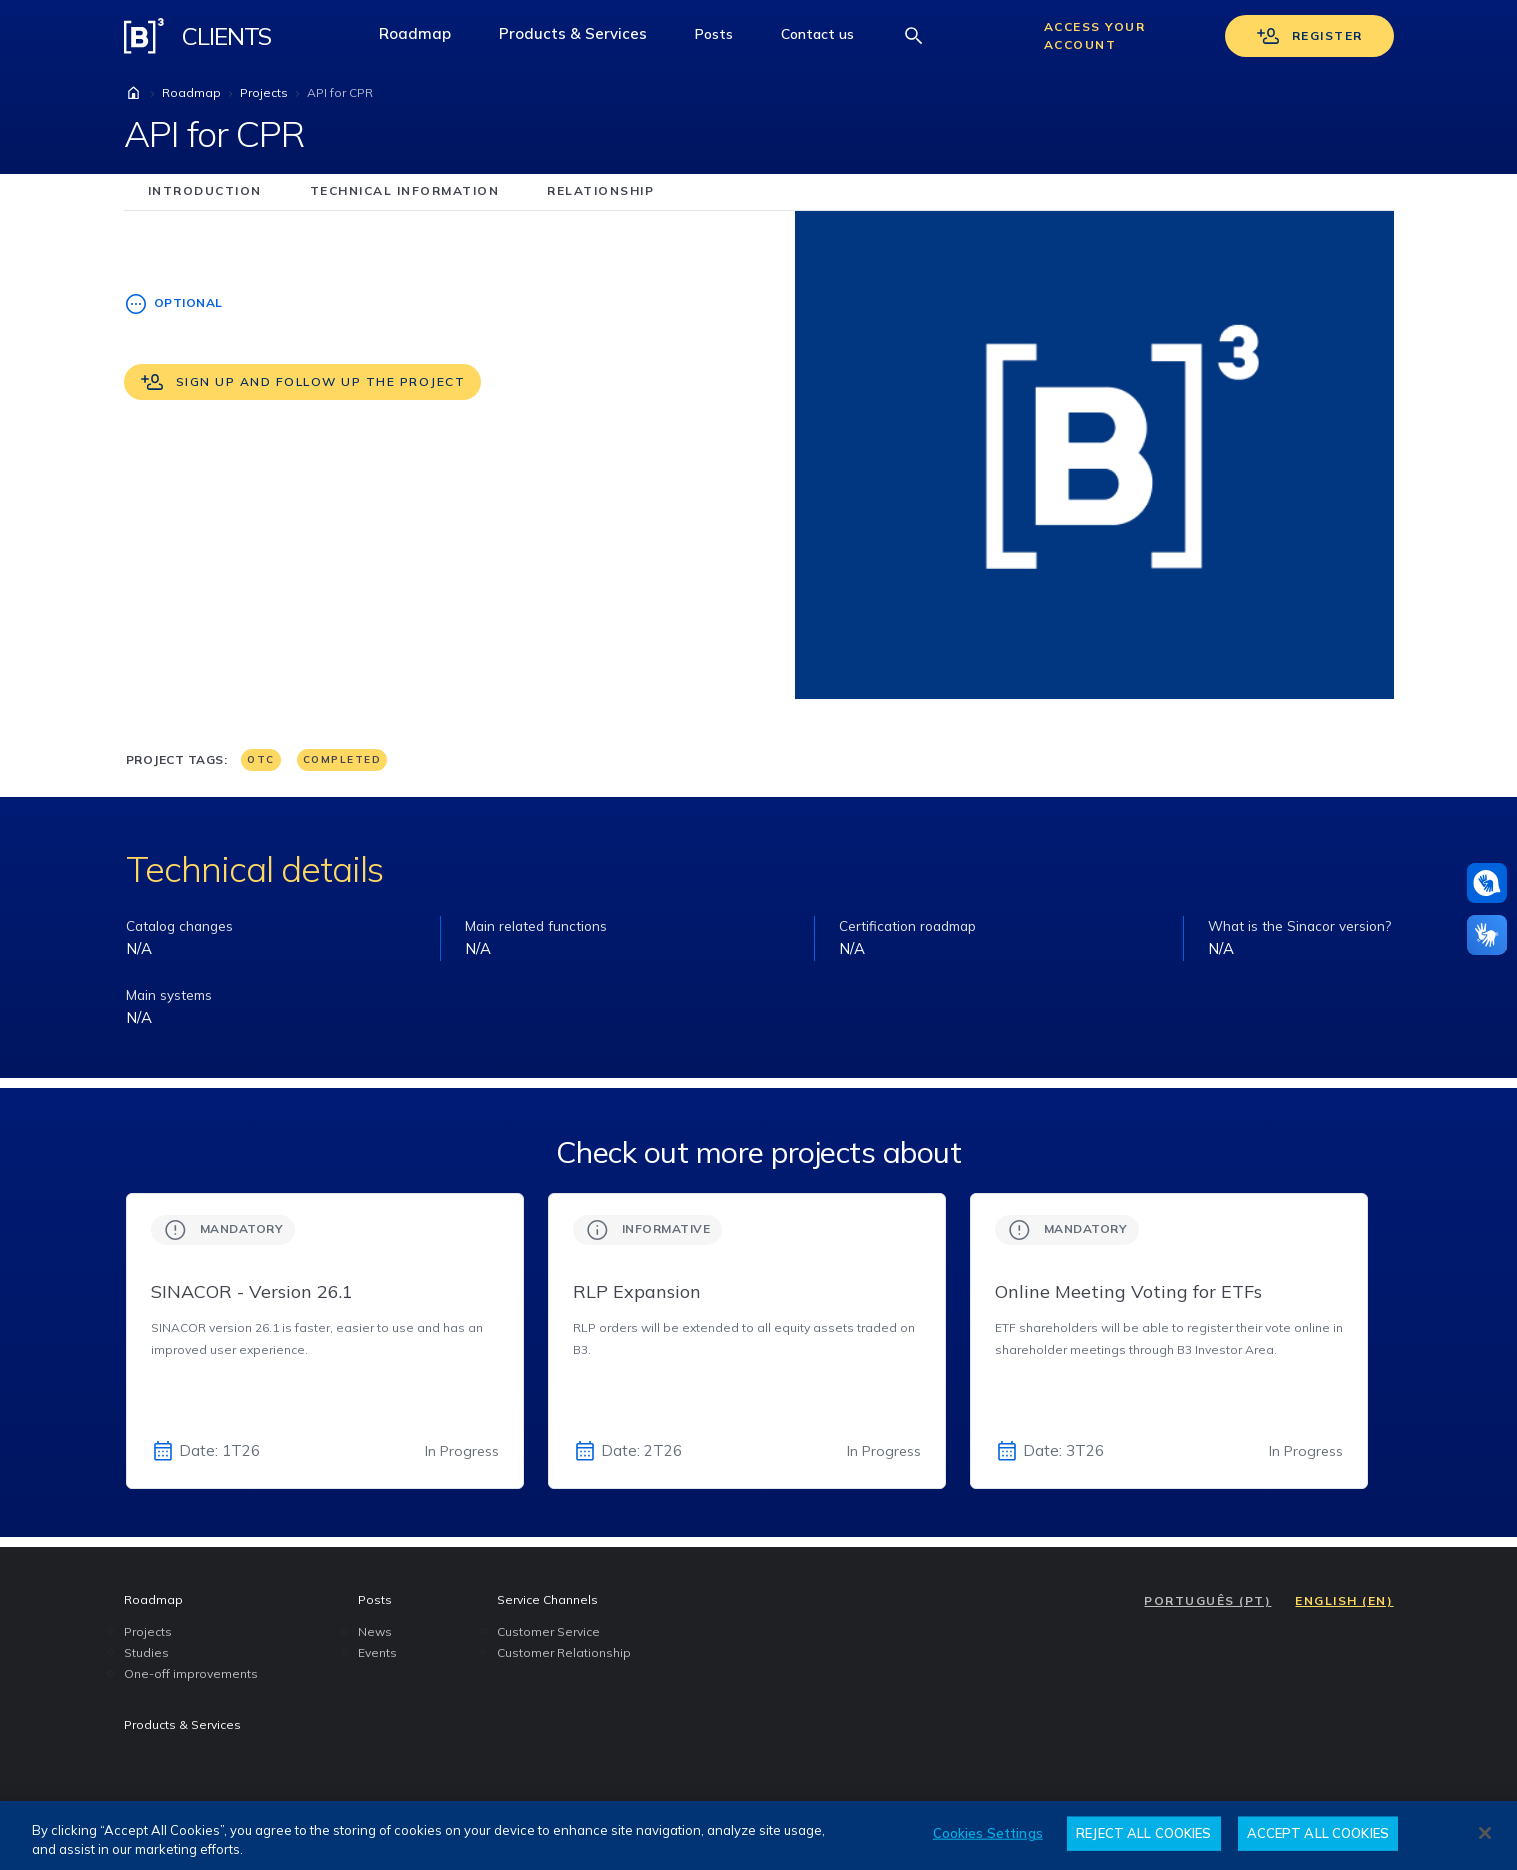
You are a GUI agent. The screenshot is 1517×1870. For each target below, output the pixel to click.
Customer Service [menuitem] (548, 1631)
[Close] (1485, 1833)
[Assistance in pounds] (1487, 883)
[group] (325, 1341)
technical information (405, 190)
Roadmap (427, 39)
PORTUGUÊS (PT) (1207, 1600)
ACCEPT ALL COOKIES (1318, 1833)
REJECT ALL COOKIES (1143, 1833)
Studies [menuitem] (146, 1652)
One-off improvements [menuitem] (191, 1673)
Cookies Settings (988, 1833)
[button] (714, 36)
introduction (205, 190)
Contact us (829, 39)
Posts (726, 39)
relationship (600, 190)
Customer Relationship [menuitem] (564, 1652)
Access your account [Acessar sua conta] (1095, 35)
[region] (758, 1835)
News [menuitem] (375, 1631)
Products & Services (585, 39)
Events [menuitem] (377, 1652)
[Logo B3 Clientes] (144, 36)
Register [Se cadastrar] (1309, 36)
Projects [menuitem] (148, 1631)
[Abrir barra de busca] (914, 36)
